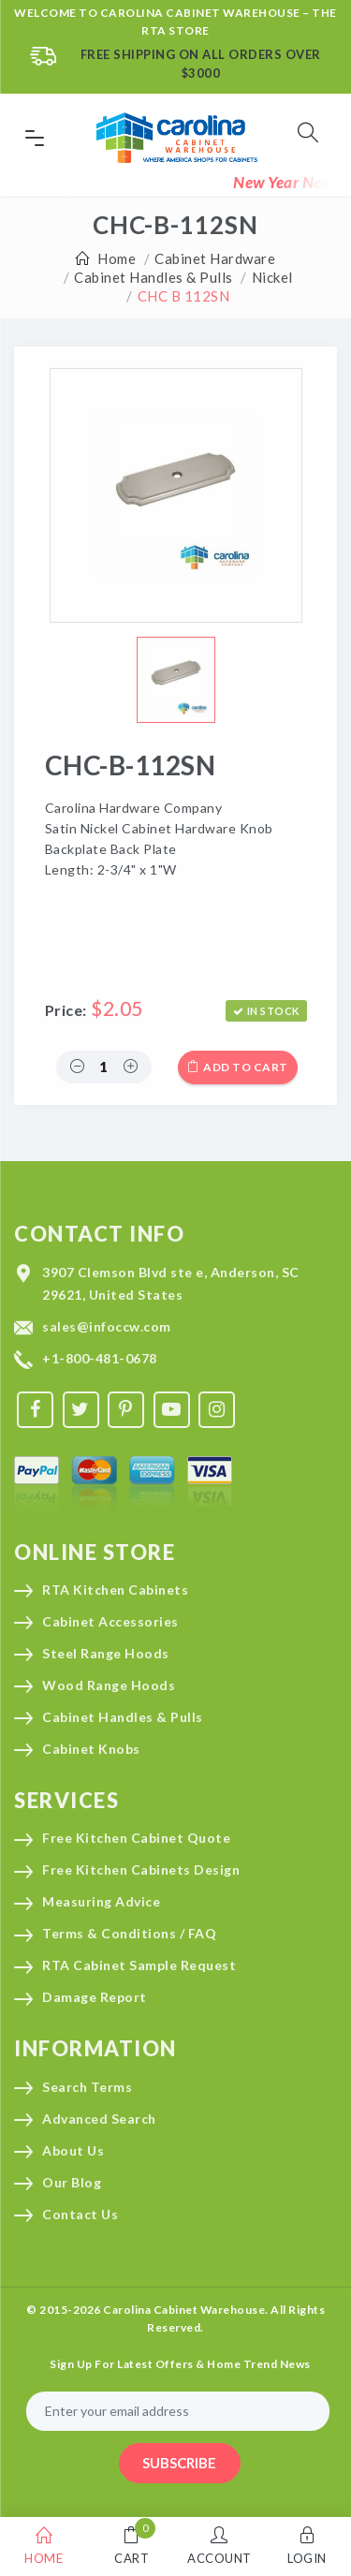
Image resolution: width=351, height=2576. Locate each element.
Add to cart (237, 1067)
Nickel (272, 277)
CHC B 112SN (184, 295)
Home (116, 258)
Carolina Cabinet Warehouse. (186, 2310)
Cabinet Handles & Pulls (153, 277)
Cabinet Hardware (214, 258)
